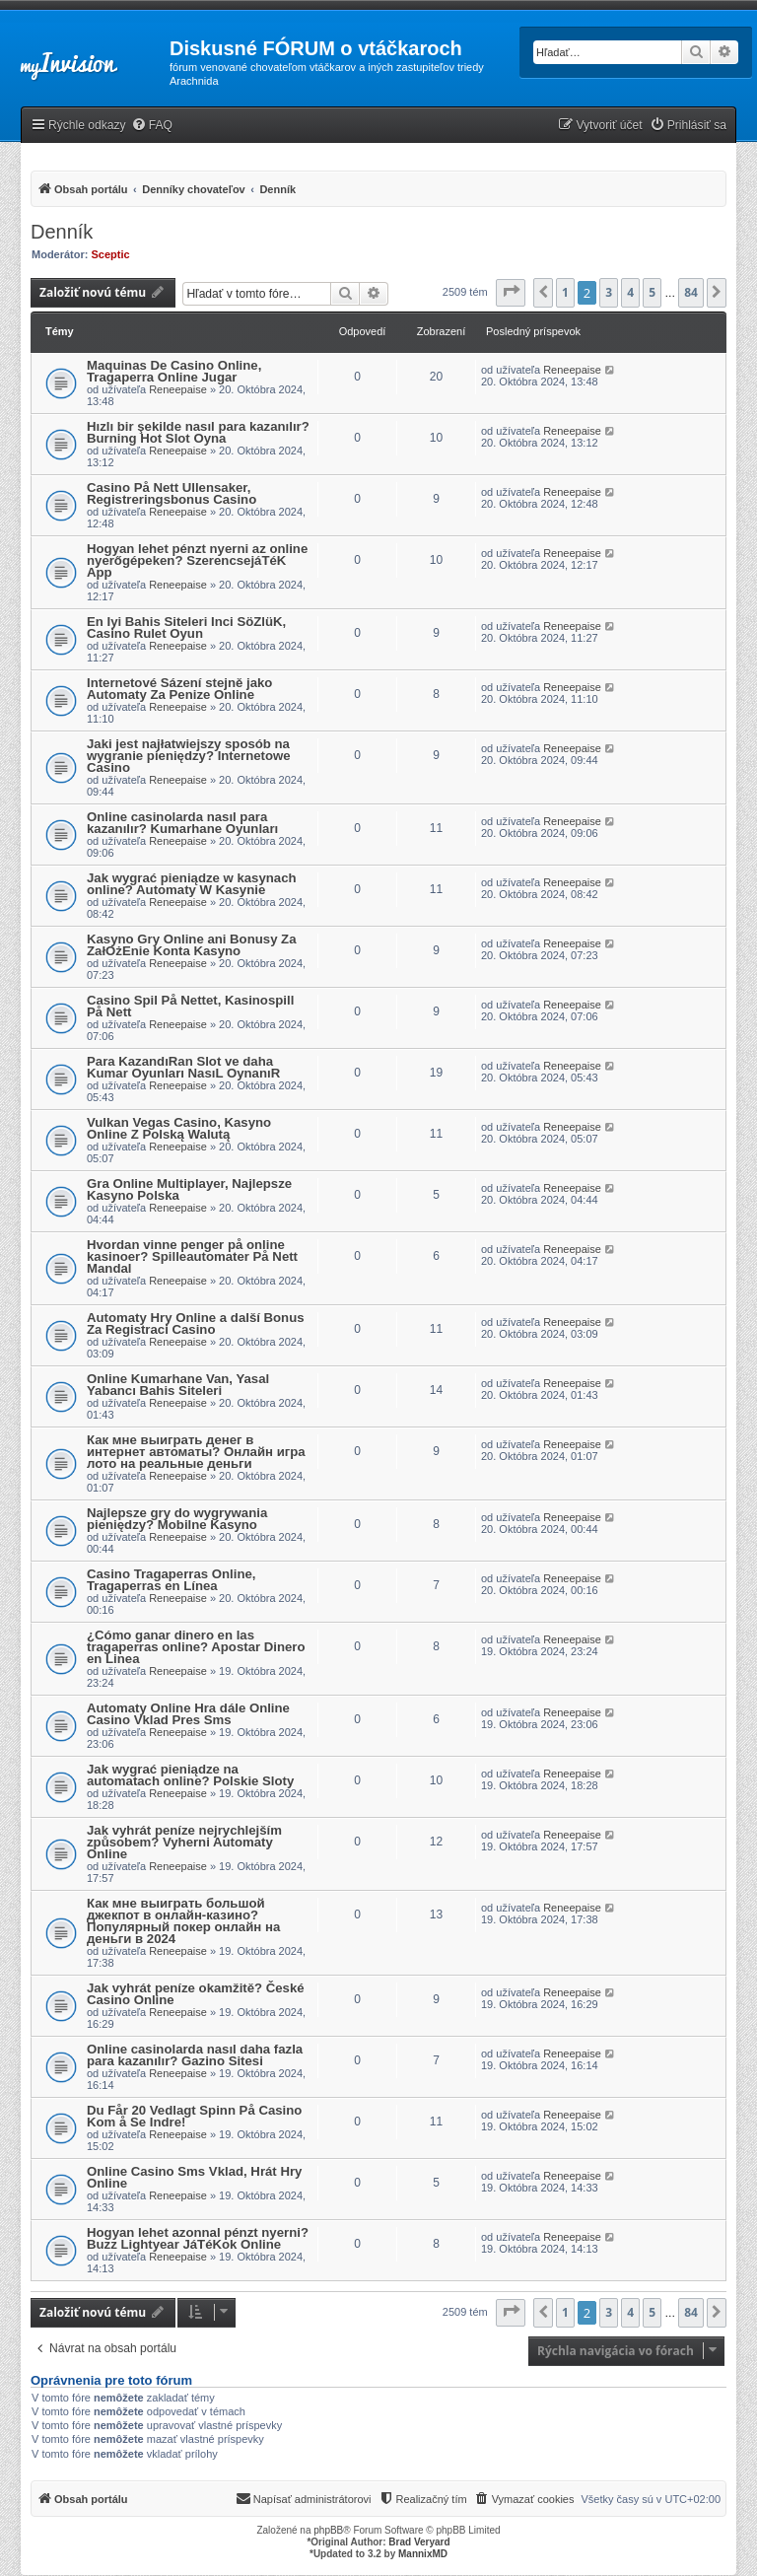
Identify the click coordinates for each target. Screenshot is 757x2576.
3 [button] (608, 292)
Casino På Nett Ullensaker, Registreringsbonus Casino (171, 493)
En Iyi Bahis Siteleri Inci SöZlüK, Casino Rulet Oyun (186, 627)
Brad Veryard (418, 2542)
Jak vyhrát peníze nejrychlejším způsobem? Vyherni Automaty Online (184, 1842)
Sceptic (111, 254)
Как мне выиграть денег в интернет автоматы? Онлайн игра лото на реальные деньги (196, 1451)
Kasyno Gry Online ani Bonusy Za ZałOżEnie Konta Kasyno (192, 945)
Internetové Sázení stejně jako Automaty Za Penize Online (179, 688)
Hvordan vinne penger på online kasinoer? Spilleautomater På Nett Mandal (192, 1256)
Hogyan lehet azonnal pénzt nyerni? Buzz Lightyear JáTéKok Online (198, 2238)
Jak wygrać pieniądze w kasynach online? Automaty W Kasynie (192, 883)
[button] (510, 293)
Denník (62, 232)
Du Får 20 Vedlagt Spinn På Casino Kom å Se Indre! (194, 2116)
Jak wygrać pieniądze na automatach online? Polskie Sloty (190, 1775)
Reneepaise (178, 389)
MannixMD (422, 2553)
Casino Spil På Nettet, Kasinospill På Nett (190, 1006)
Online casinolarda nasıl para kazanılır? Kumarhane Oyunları (182, 822)
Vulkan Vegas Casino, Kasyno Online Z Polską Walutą (179, 1128)
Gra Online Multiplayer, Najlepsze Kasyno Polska (189, 1189)
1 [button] (565, 292)
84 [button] (691, 292)
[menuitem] (151, 125)
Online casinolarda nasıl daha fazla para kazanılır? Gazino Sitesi (195, 2055)
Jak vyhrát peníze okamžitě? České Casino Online (196, 1994)
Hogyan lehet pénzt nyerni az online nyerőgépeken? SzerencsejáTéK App (197, 560)
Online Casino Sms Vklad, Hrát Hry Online (194, 2177)
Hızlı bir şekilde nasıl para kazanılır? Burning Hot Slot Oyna (198, 432)
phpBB (328, 2530)
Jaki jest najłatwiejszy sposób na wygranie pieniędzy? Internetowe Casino (189, 755)
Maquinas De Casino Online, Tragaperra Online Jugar (174, 371)
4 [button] (630, 292)
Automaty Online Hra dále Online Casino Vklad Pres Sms (188, 1714)
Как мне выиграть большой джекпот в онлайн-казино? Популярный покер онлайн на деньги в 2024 (183, 1921)
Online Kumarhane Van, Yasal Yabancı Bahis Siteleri (178, 1384)
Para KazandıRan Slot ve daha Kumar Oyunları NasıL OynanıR (183, 1067)
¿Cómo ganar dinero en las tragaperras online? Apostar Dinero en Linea (196, 1647)
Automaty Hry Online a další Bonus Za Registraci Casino (196, 1323)
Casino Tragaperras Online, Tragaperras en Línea (171, 1579)
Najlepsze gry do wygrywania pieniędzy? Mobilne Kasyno (177, 1518)
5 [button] (652, 292)
